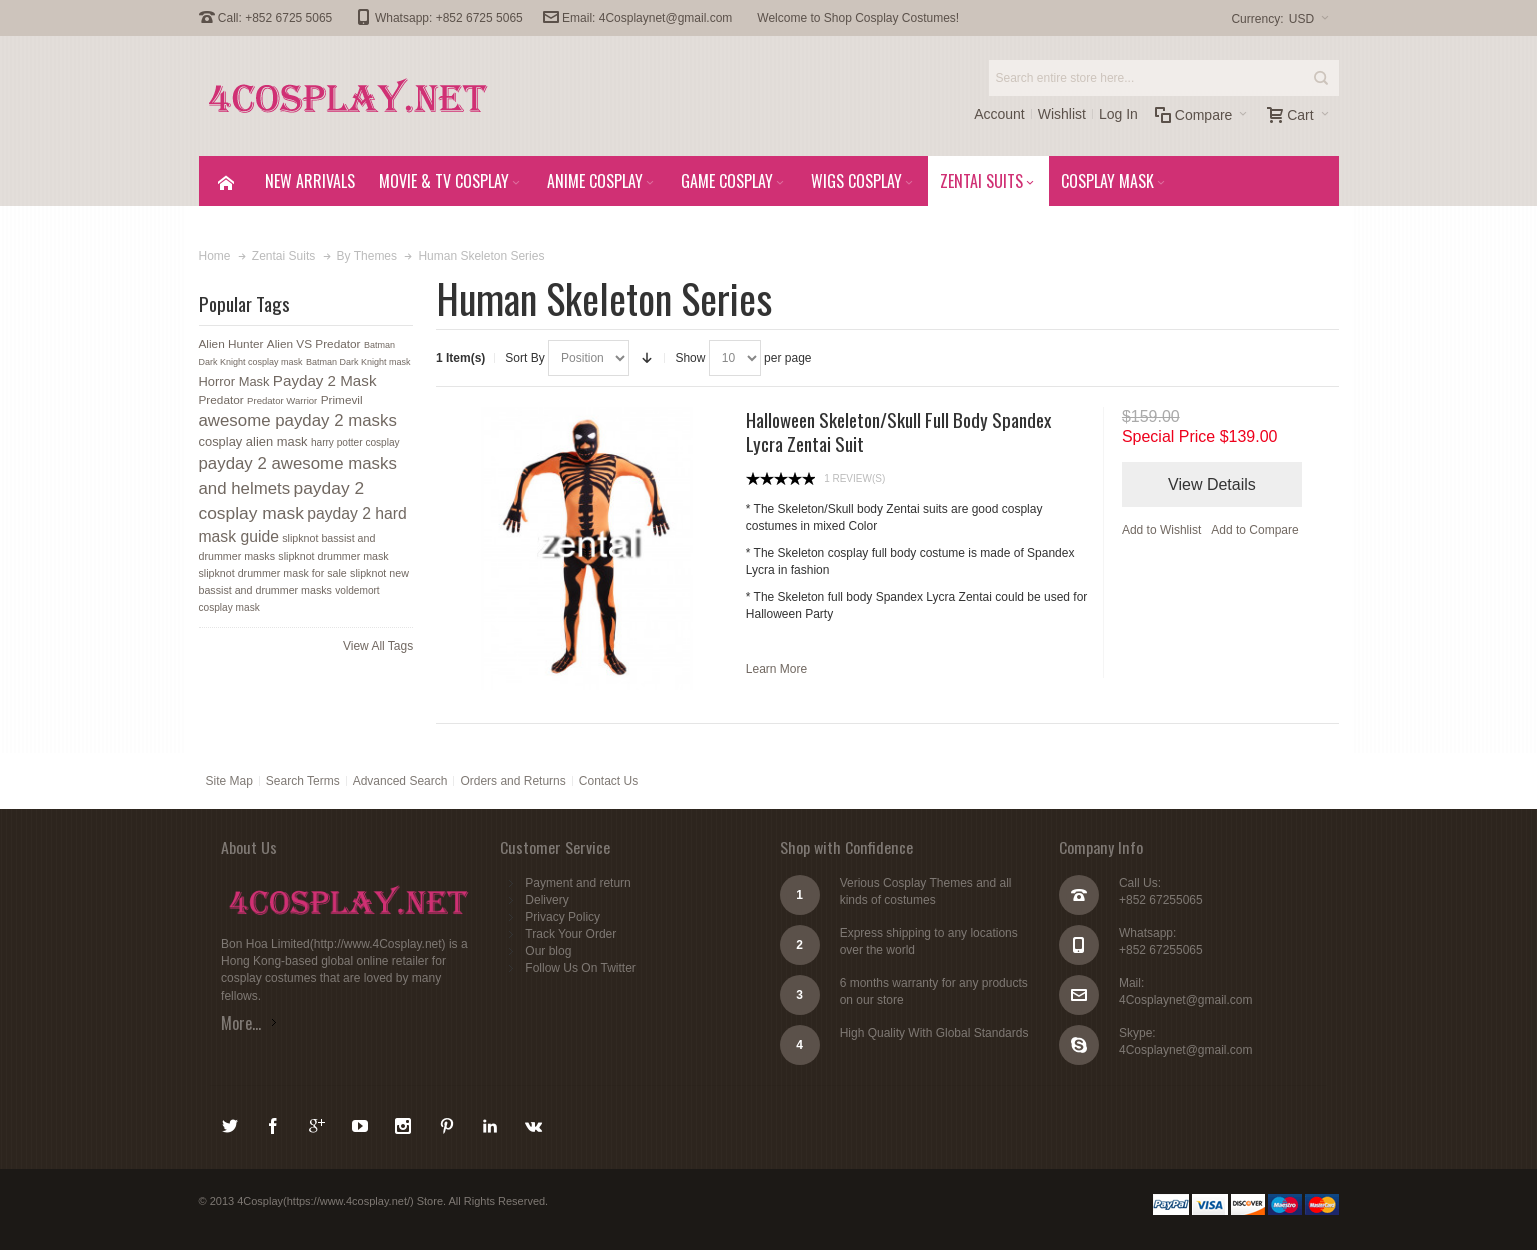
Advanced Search (400, 781)
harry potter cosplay (355, 442)
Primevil (342, 400)
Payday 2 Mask (325, 380)
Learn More (776, 669)
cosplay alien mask (253, 441)
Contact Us (608, 781)
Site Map (229, 781)
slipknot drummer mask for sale (273, 573)
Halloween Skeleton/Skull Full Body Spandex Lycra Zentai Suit (898, 431)
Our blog (548, 951)
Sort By (524, 358)
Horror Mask (234, 381)
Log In (1118, 114)
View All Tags (378, 646)
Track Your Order (570, 934)
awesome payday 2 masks (298, 420)
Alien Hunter (231, 344)
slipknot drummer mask (333, 556)
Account (999, 114)
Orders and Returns (512, 781)
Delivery (546, 900)
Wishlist (1062, 114)
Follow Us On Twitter (580, 968)
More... (241, 1023)
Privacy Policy (562, 917)
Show (690, 358)
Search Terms (303, 781)
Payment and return (577, 883)
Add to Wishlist (1161, 530)
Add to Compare (1254, 530)
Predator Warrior (282, 400)
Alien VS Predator (314, 344)
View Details (1212, 484)
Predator (221, 400)
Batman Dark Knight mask (358, 362)
